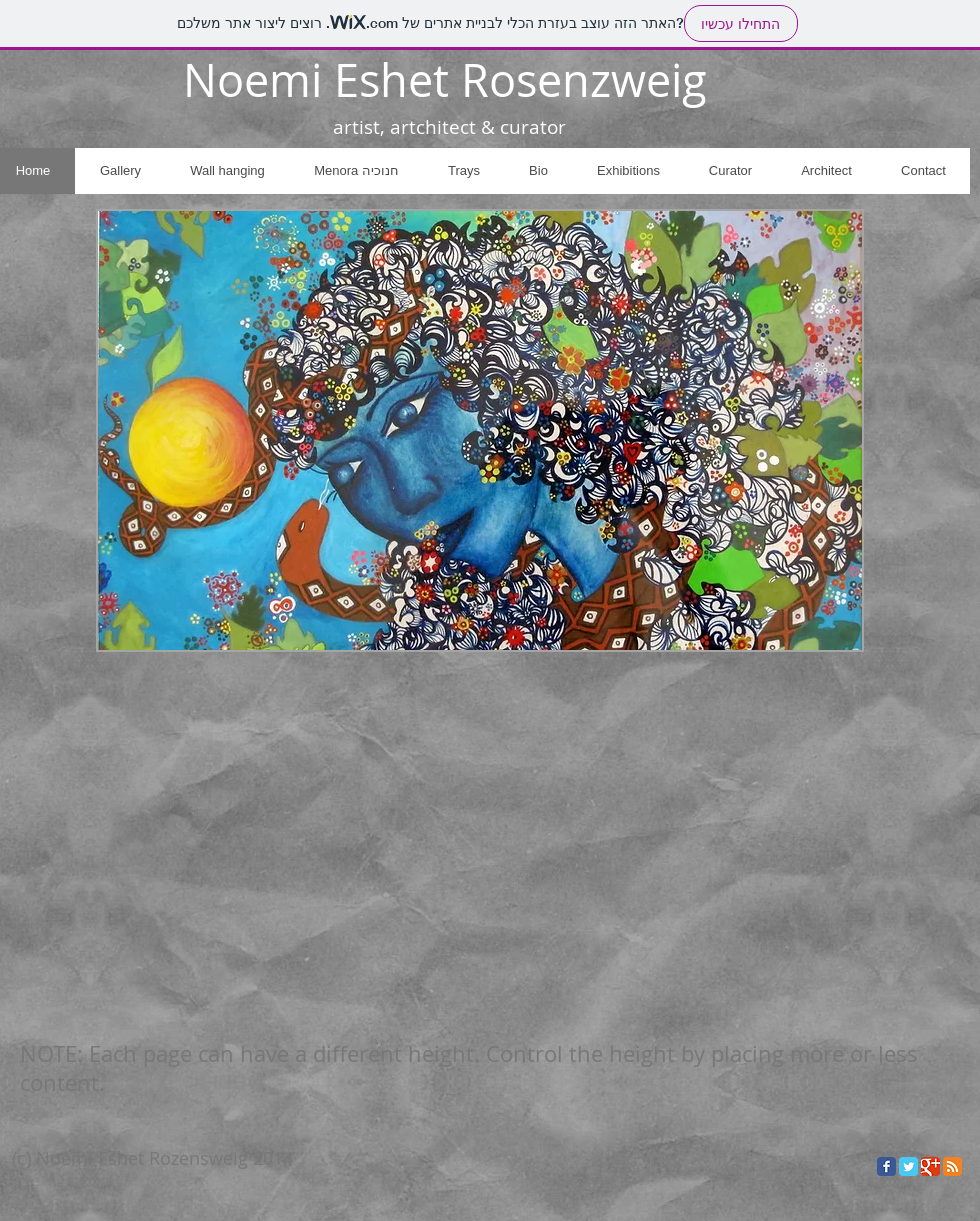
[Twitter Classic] (908, 1166)
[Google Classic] (930, 1166)
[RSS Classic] (952, 1166)
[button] (480, 430)
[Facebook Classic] (886, 1166)
